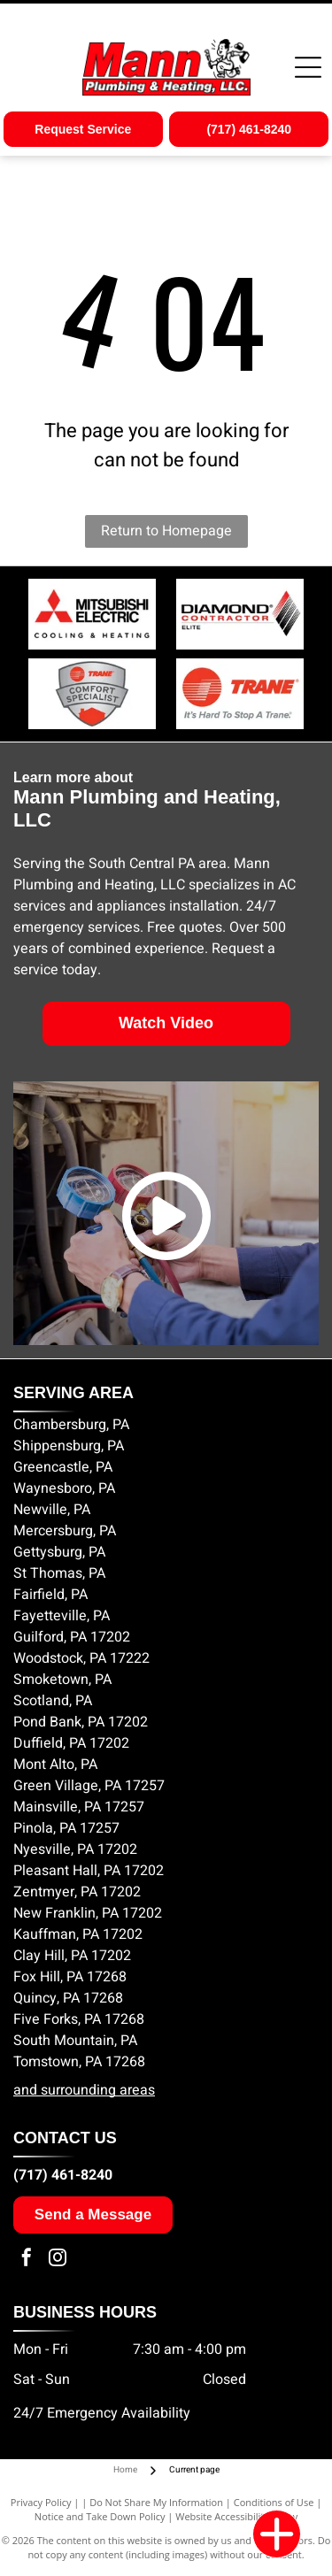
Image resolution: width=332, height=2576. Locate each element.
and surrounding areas (84, 2090)
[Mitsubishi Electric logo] (92, 614)
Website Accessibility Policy (236, 2516)
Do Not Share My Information (156, 2502)
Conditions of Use (274, 2502)
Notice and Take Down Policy (100, 2516)
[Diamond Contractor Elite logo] (241, 614)
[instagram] (57, 2259)
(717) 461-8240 (62, 2175)
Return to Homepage (166, 531)
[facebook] (26, 2259)
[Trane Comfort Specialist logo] (241, 693)
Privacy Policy (41, 2502)
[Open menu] (308, 67)
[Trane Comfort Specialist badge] (92, 693)
